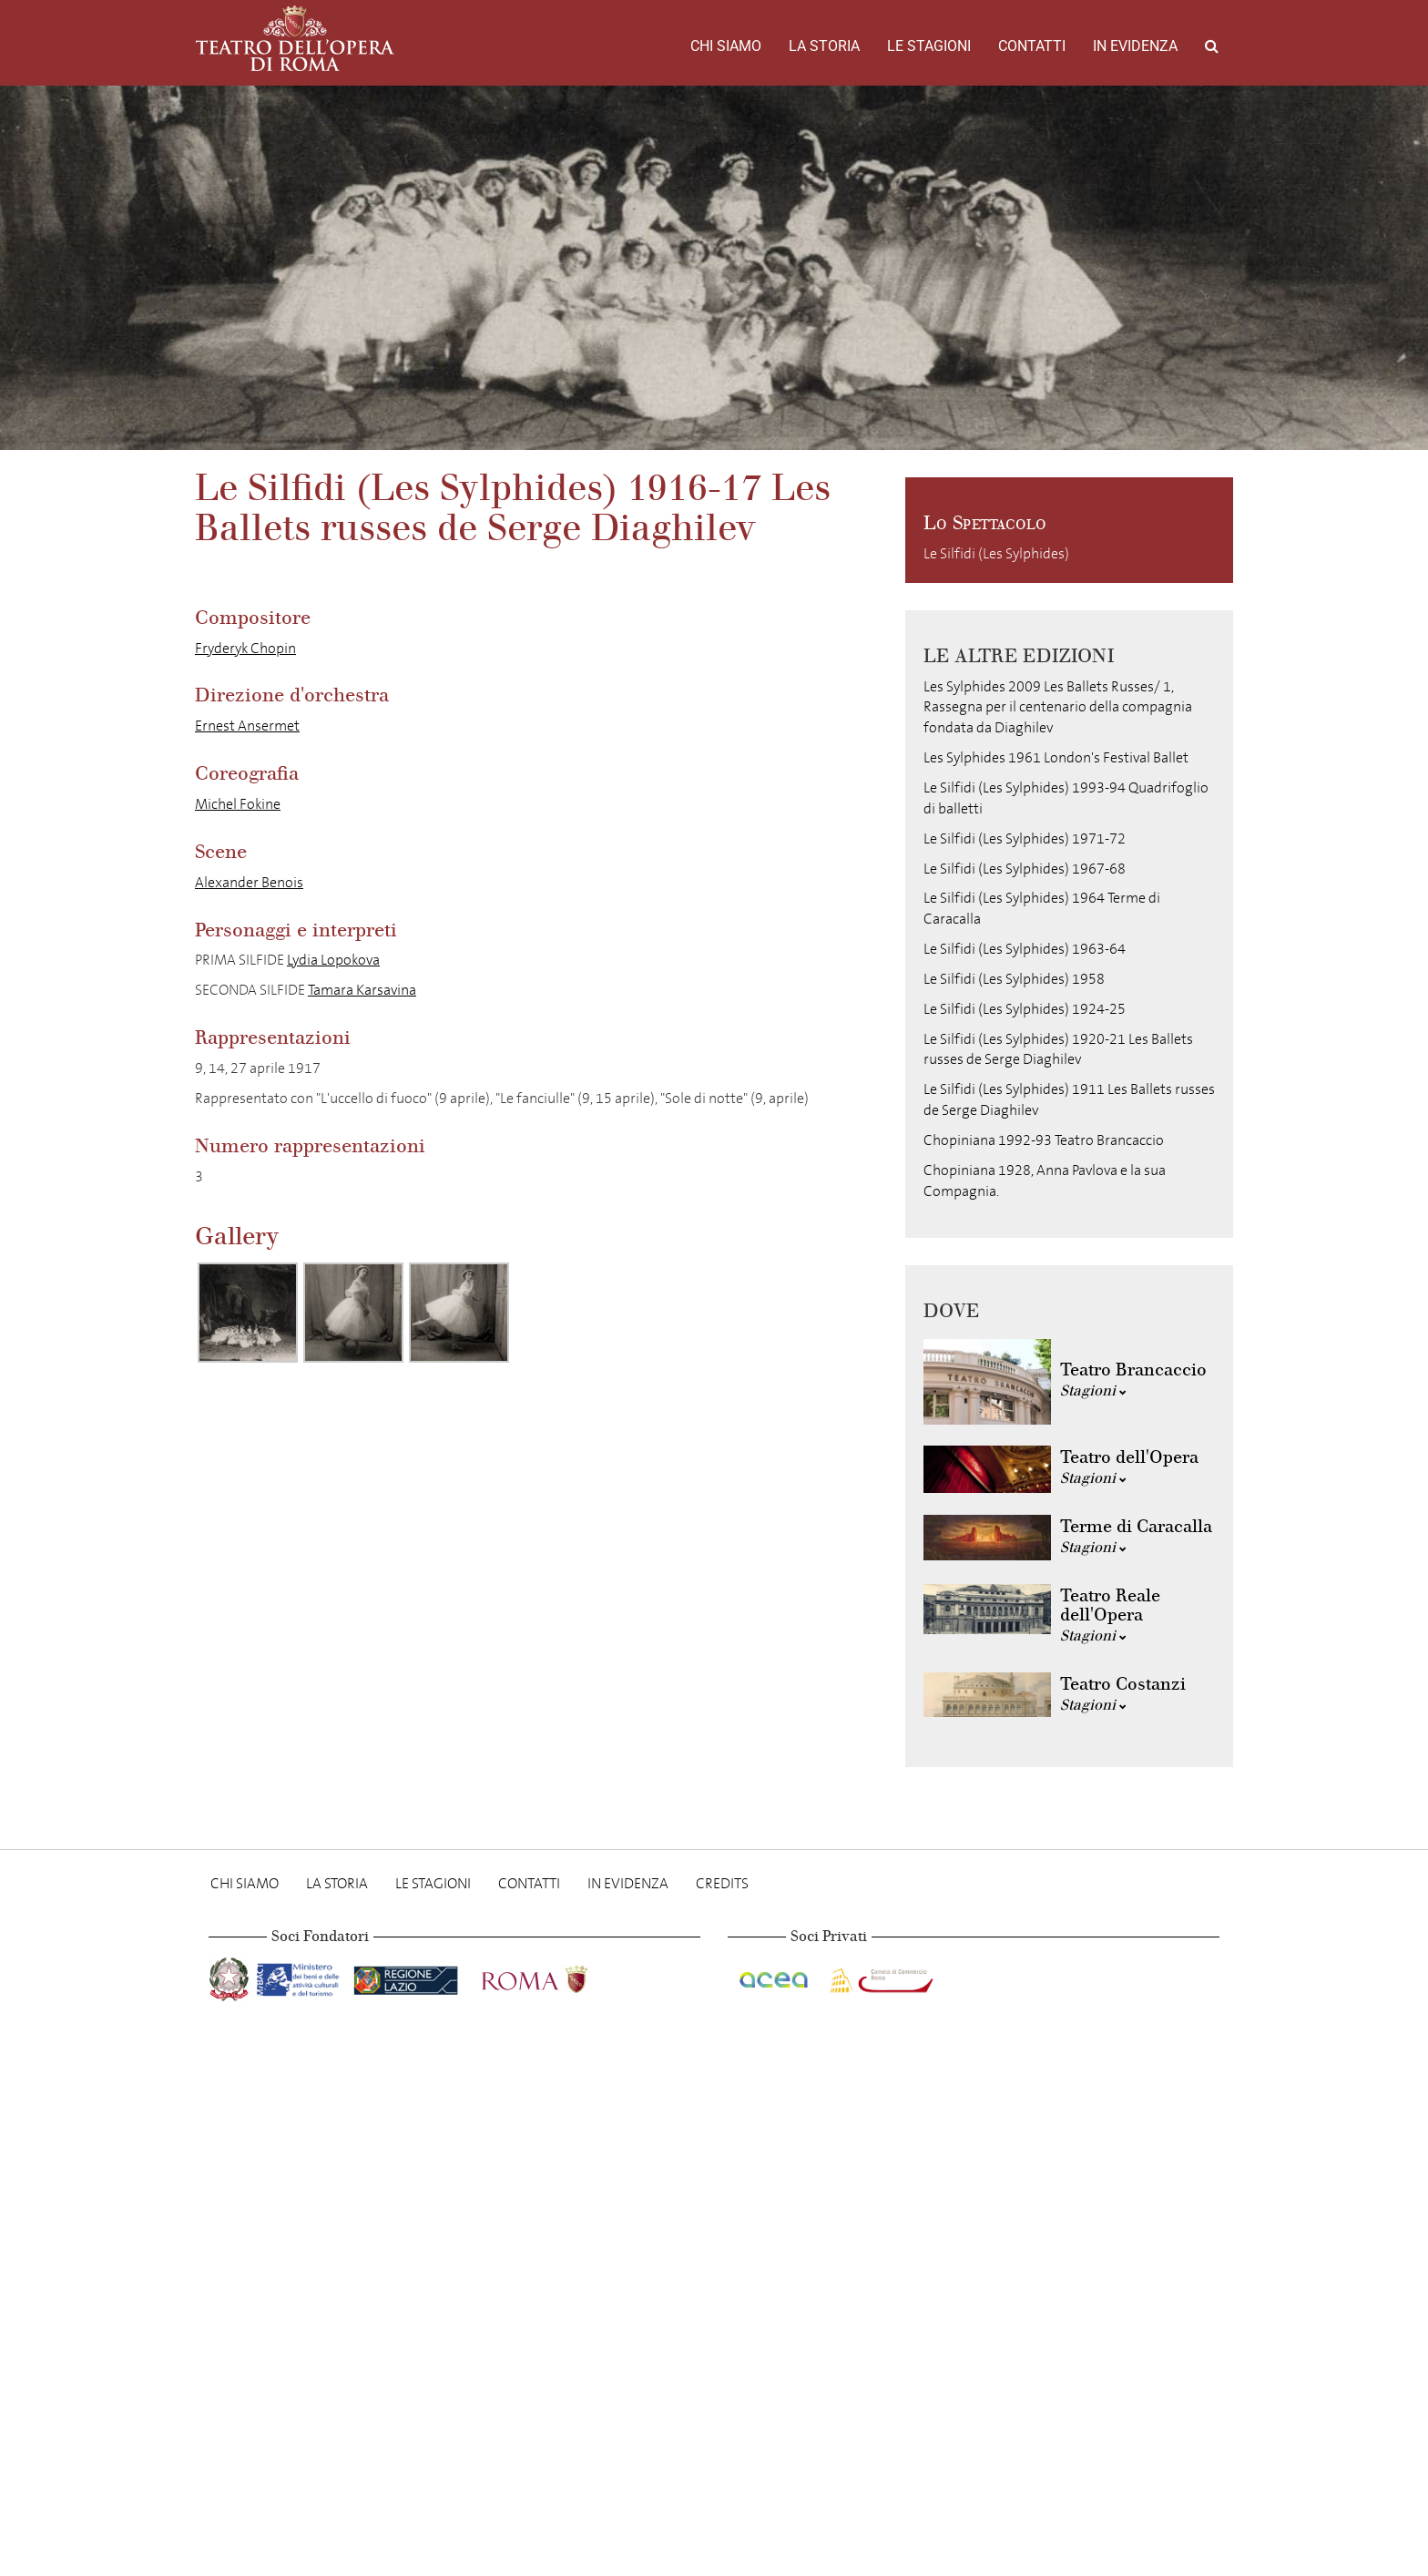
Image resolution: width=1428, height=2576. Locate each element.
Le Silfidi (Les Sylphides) (996, 553)
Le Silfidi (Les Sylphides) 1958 (1014, 978)
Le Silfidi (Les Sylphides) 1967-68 (1024, 868)
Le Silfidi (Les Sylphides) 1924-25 (1024, 1008)
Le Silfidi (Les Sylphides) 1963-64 (1024, 948)
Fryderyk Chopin (245, 648)
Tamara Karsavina (362, 989)
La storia (824, 46)
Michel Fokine (237, 803)
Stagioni (1093, 1390)
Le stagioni (929, 46)
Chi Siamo (725, 46)
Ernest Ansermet (247, 725)
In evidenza (1135, 46)
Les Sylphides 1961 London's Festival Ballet (1055, 757)
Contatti (1032, 46)
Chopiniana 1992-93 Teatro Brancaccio (1043, 1140)
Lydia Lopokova (333, 959)
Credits (722, 1883)
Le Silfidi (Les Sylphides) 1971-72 (1024, 838)
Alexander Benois (249, 882)
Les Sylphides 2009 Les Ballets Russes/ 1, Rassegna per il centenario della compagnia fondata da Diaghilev (1057, 707)
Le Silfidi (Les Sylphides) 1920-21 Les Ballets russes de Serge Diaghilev (1058, 1049)
